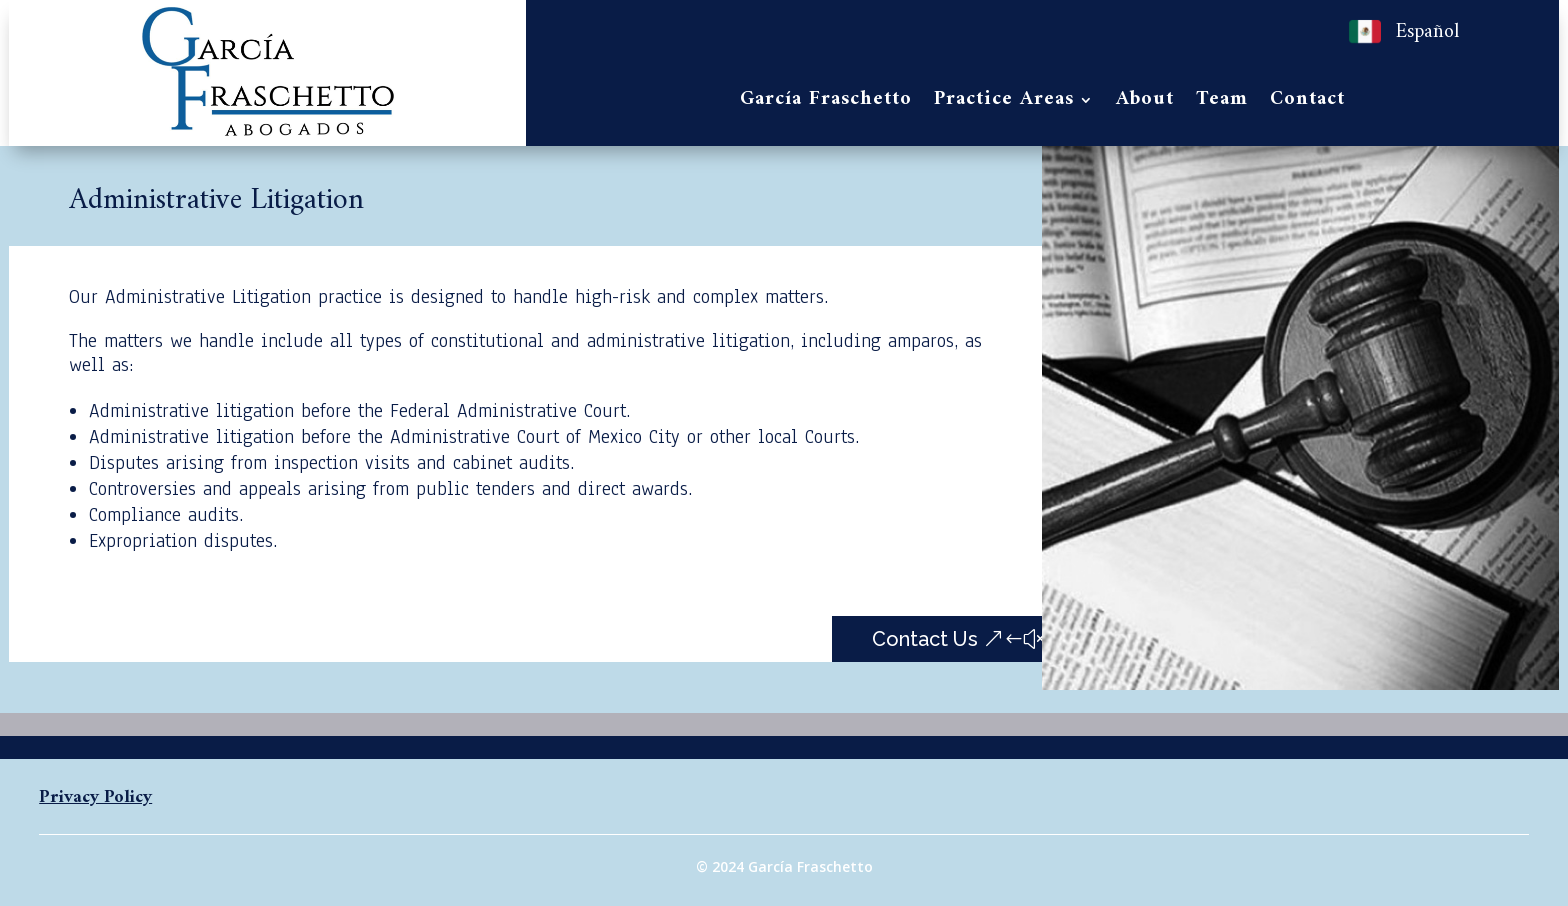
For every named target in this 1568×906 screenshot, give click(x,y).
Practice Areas (1004, 104)
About (1145, 104)
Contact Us (925, 639)
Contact (1307, 104)
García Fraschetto (826, 104)
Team (1222, 104)
